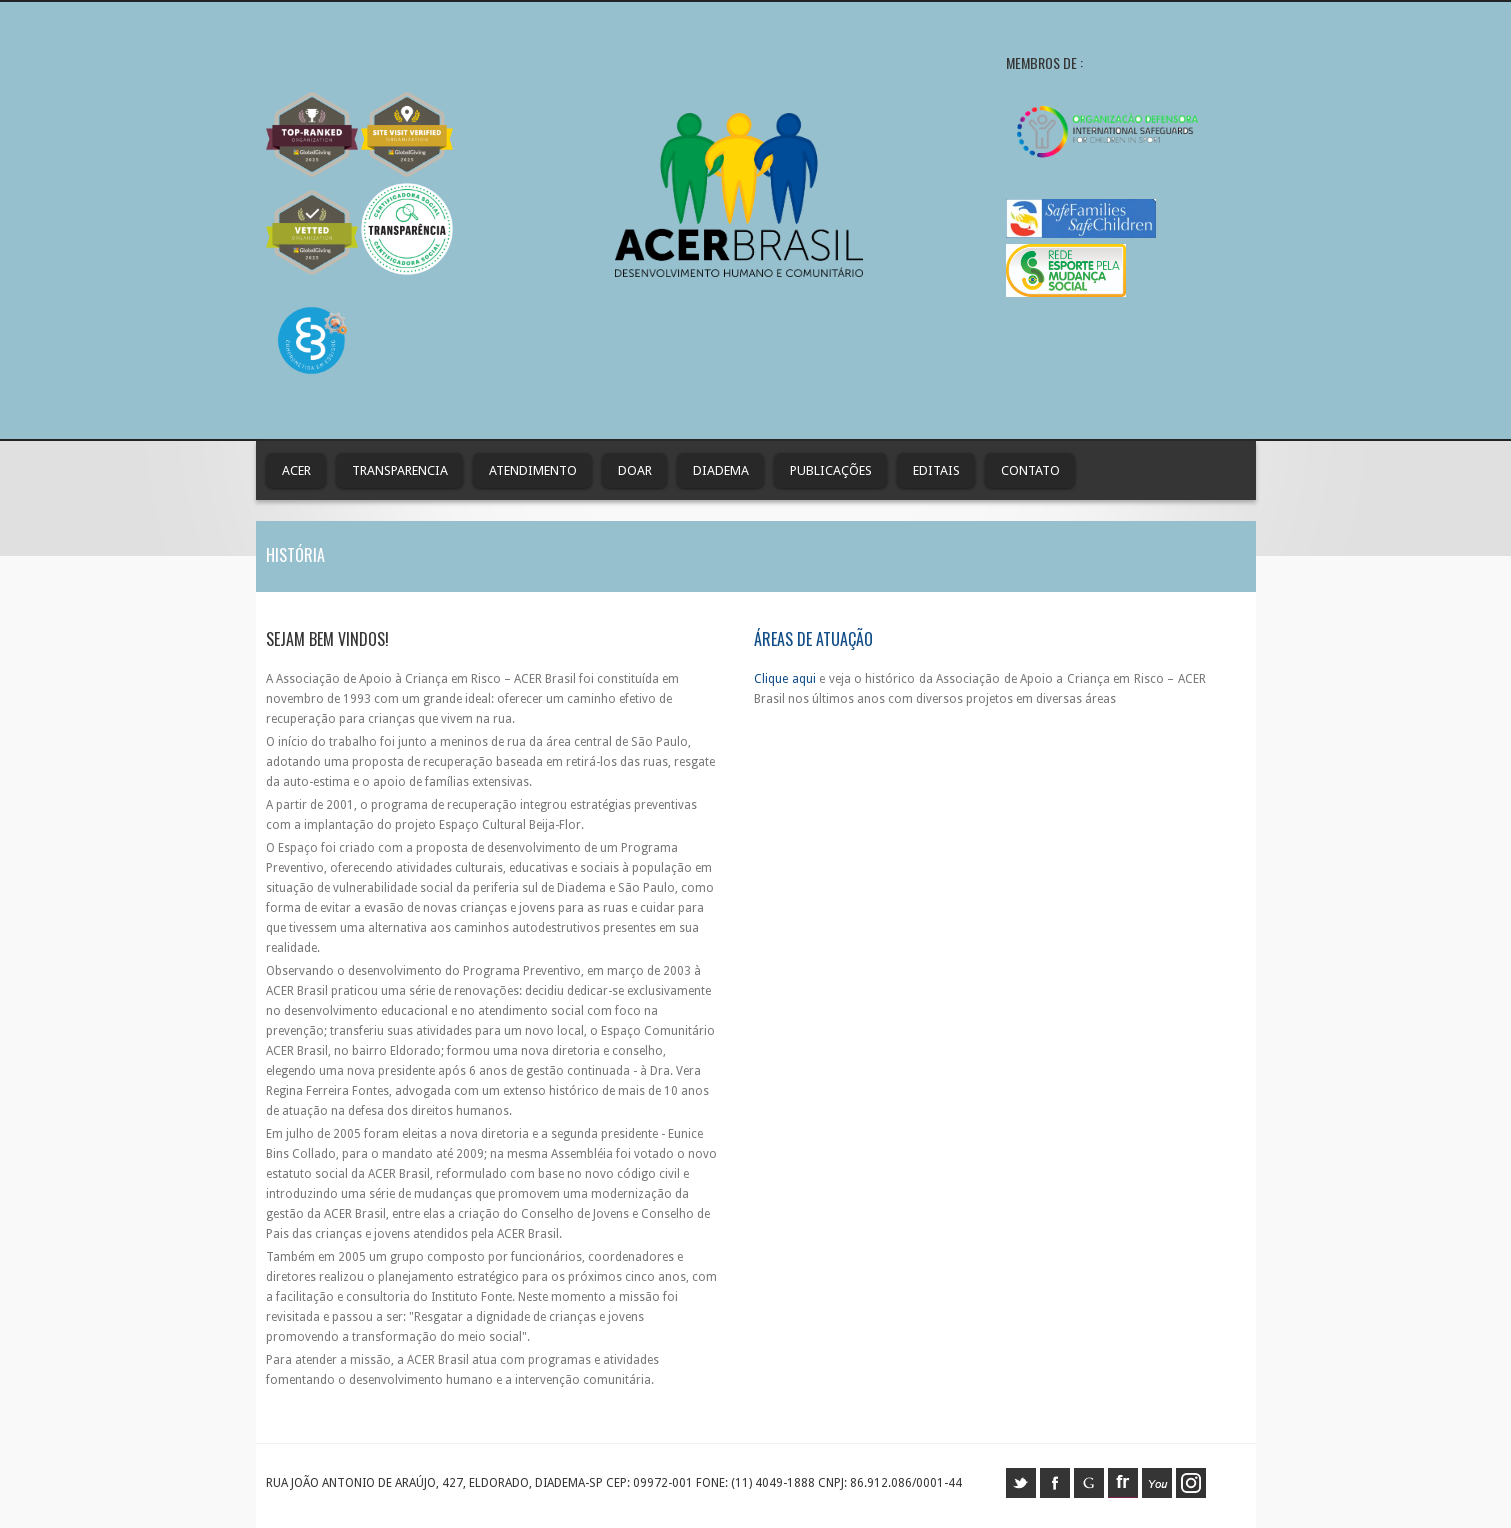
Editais (936, 470)
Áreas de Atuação (813, 639)
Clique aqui (784, 679)
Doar (635, 470)
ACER (296, 470)
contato (1030, 470)
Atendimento (533, 470)
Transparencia (400, 470)
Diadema (721, 470)
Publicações (831, 470)
